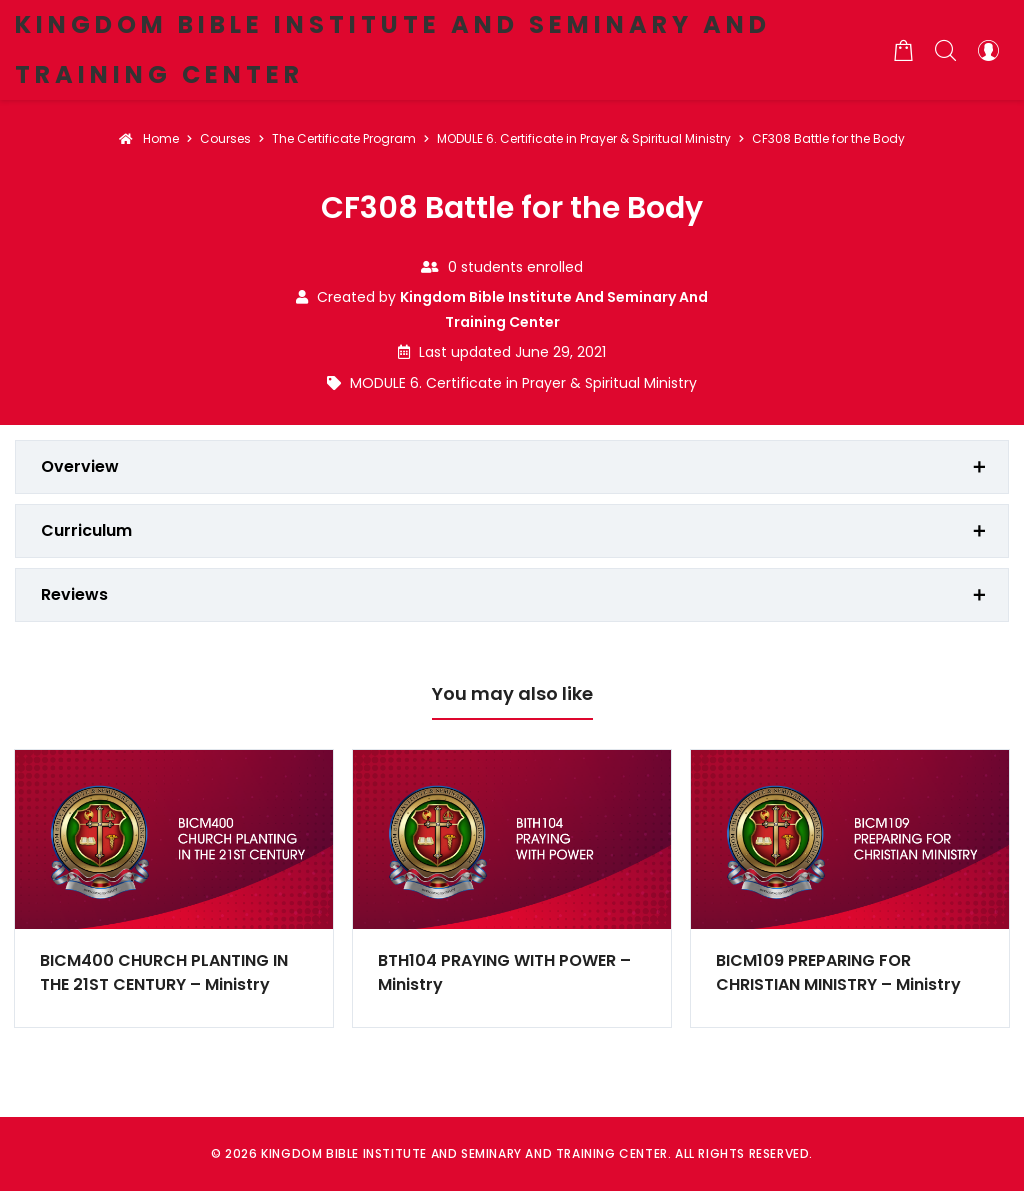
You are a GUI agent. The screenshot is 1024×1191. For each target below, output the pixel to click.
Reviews (74, 594)
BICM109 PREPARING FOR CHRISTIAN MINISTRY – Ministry (838, 972)
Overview (80, 466)
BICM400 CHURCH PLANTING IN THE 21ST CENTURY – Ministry (164, 972)
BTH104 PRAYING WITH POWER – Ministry (504, 972)
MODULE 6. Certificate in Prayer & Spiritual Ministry (523, 383)
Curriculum (86, 530)
